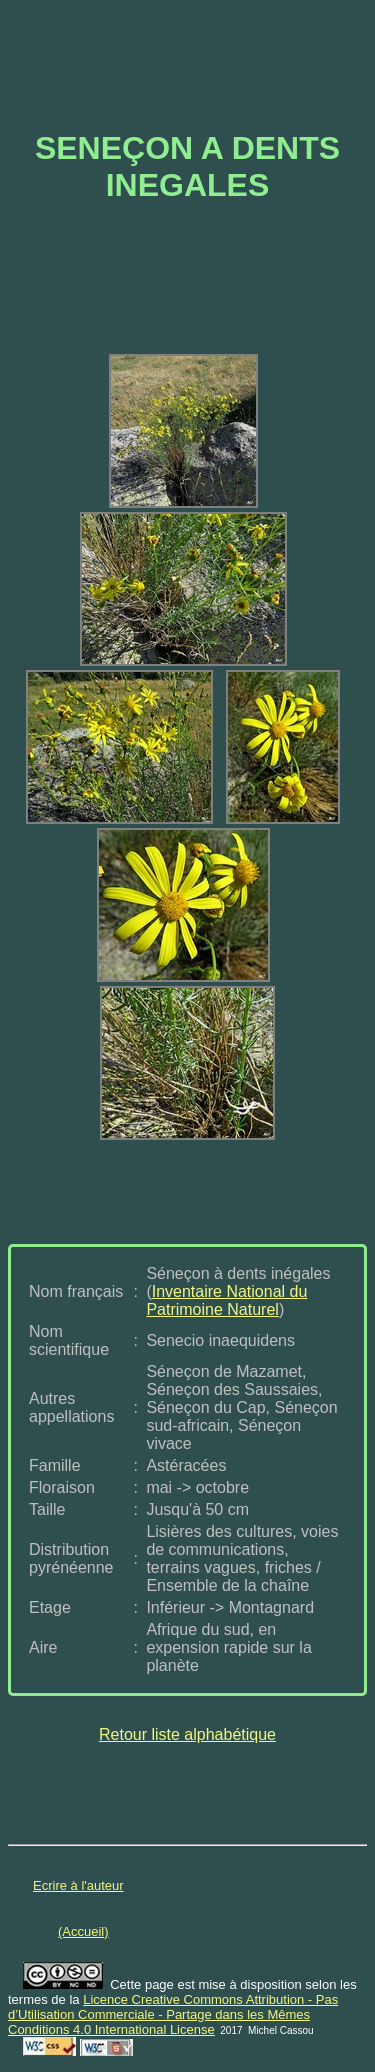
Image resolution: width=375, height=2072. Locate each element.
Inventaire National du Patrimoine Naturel (226, 1300)
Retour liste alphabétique (187, 1734)
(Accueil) (83, 1931)
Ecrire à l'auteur (78, 1885)
